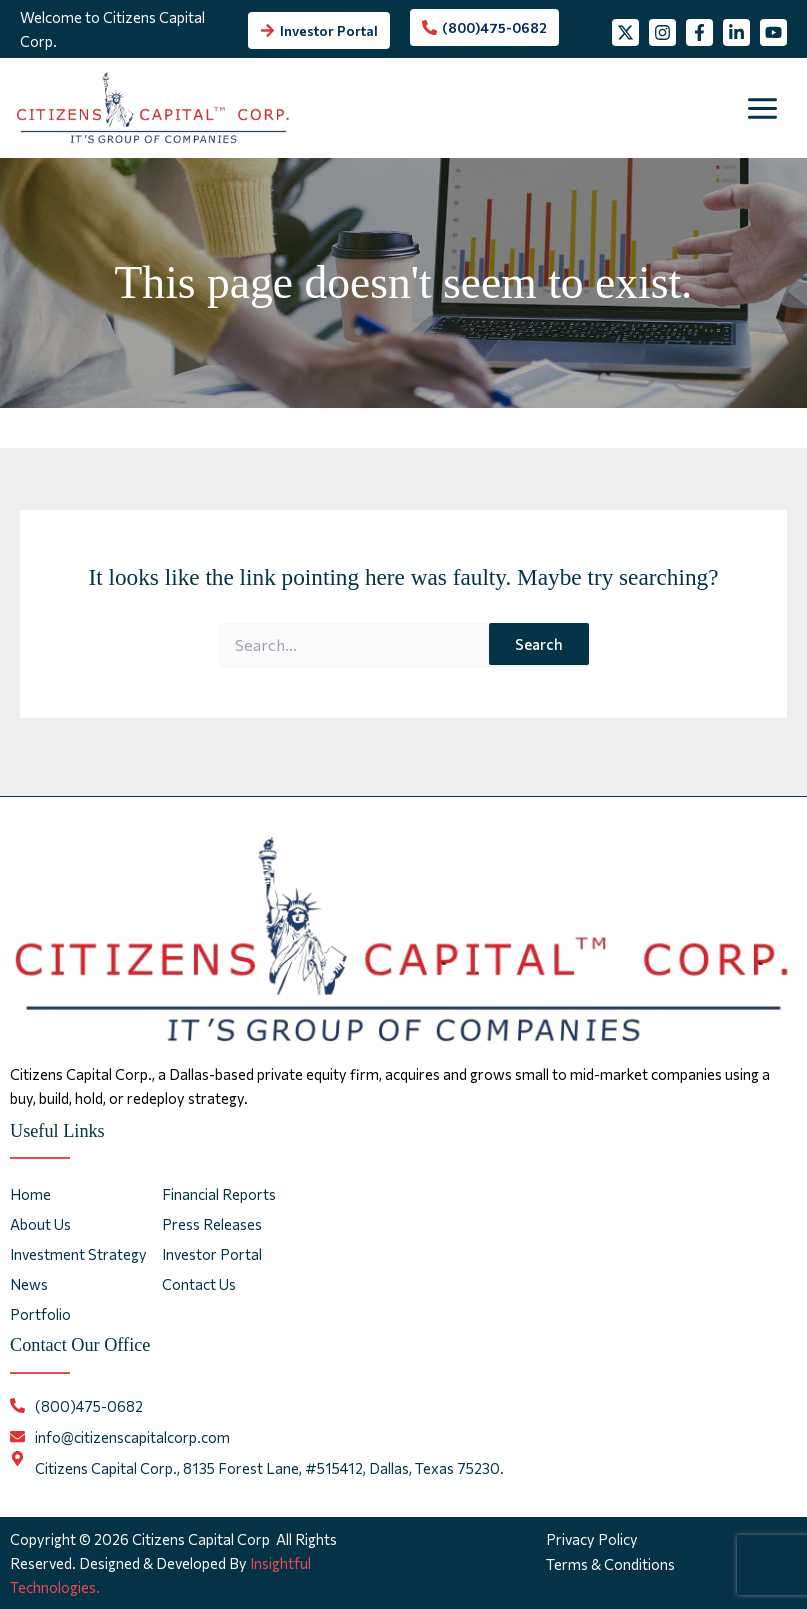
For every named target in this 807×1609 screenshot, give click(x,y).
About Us (40, 1224)
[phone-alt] (484, 35)
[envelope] (120, 1437)
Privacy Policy (594, 1539)
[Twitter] (610, 18)
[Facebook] (704, 18)
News (29, 1285)
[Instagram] (657, 18)
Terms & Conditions (612, 1563)
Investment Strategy (78, 1255)
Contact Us (199, 1285)
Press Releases (212, 1224)
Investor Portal (212, 1255)
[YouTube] (615, 55)
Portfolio (40, 1315)
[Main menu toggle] (763, 124)
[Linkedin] (751, 18)
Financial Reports (219, 1194)
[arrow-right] (318, 38)
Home (30, 1194)
